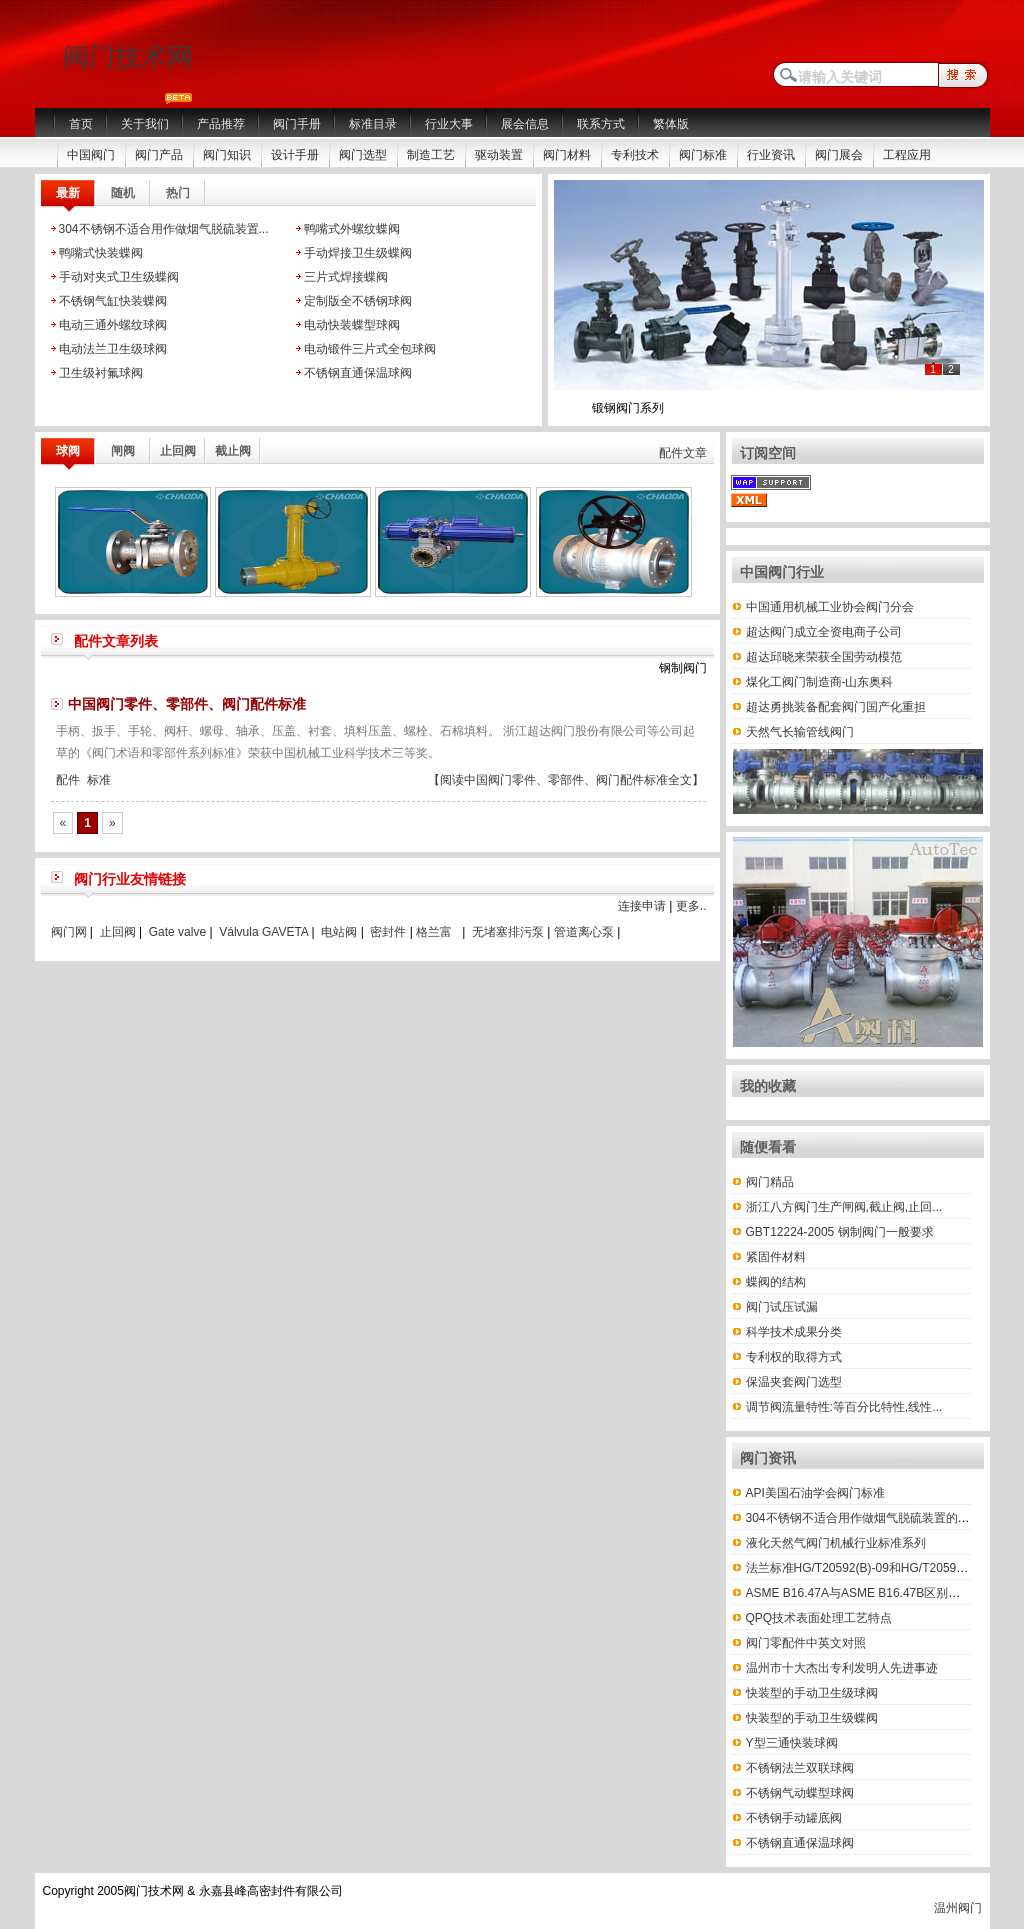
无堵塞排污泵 (508, 932)
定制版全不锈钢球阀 (358, 301)
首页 (81, 124)
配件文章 (683, 453)
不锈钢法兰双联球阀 (800, 1768)
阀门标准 (703, 155)
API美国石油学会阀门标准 (815, 1493)
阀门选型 (363, 155)
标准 (99, 780)
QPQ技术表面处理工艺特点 (819, 1618)
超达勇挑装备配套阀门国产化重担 (836, 707)
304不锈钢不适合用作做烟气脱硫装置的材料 (864, 1518)
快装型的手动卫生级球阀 (812, 1693)
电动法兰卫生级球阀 (113, 349)
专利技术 (635, 155)
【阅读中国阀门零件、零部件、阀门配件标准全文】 (566, 780)
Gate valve (177, 932)
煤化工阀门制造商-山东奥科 (820, 682)
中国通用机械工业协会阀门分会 (830, 607)
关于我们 (145, 124)
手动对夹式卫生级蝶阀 (119, 277)
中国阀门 (91, 155)
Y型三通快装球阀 (792, 1743)
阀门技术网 (128, 57)
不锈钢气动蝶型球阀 (800, 1793)
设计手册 (295, 155)
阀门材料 (567, 155)
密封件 (388, 932)
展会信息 (525, 124)
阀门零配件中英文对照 (806, 1643)
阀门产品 (159, 155)
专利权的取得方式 (794, 1357)
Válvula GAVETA (263, 932)
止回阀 (118, 932)
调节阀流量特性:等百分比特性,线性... (844, 1407)
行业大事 (449, 124)
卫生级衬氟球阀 (101, 373)
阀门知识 (227, 155)
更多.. (691, 906)
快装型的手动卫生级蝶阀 (812, 1718)
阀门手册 (297, 124)
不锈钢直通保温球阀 (358, 373)
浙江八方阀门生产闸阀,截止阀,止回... (844, 1207)
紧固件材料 (776, 1257)
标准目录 (373, 124)
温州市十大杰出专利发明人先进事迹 (842, 1668)
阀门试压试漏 (782, 1307)
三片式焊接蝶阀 (346, 277)
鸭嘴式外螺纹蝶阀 (352, 229)
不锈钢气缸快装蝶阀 (113, 301)
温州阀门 (958, 1908)
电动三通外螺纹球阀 (113, 325)
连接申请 (642, 906)
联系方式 (601, 124)
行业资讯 (771, 155)
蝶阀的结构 (776, 1282)
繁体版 (671, 124)
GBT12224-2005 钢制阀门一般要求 (840, 1232)
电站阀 (339, 932)
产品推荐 (221, 124)
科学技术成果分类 (794, 1332)
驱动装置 (499, 155)
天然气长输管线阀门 (800, 732)
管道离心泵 (584, 932)
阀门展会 (839, 155)
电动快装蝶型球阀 (352, 325)
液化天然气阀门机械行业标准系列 (836, 1543)
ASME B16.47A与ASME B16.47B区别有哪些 (865, 1593)
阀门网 (69, 932)
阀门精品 (770, 1182)
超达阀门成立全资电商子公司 (824, 632)
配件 (68, 780)
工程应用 (907, 155)
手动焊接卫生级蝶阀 (358, 253)
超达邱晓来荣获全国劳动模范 (824, 657)
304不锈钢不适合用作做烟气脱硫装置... (164, 229)
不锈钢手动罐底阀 (794, 1818)
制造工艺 (431, 155)
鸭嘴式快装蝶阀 (101, 253)
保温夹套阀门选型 (794, 1382)
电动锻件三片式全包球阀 (370, 349)
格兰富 (434, 932)
